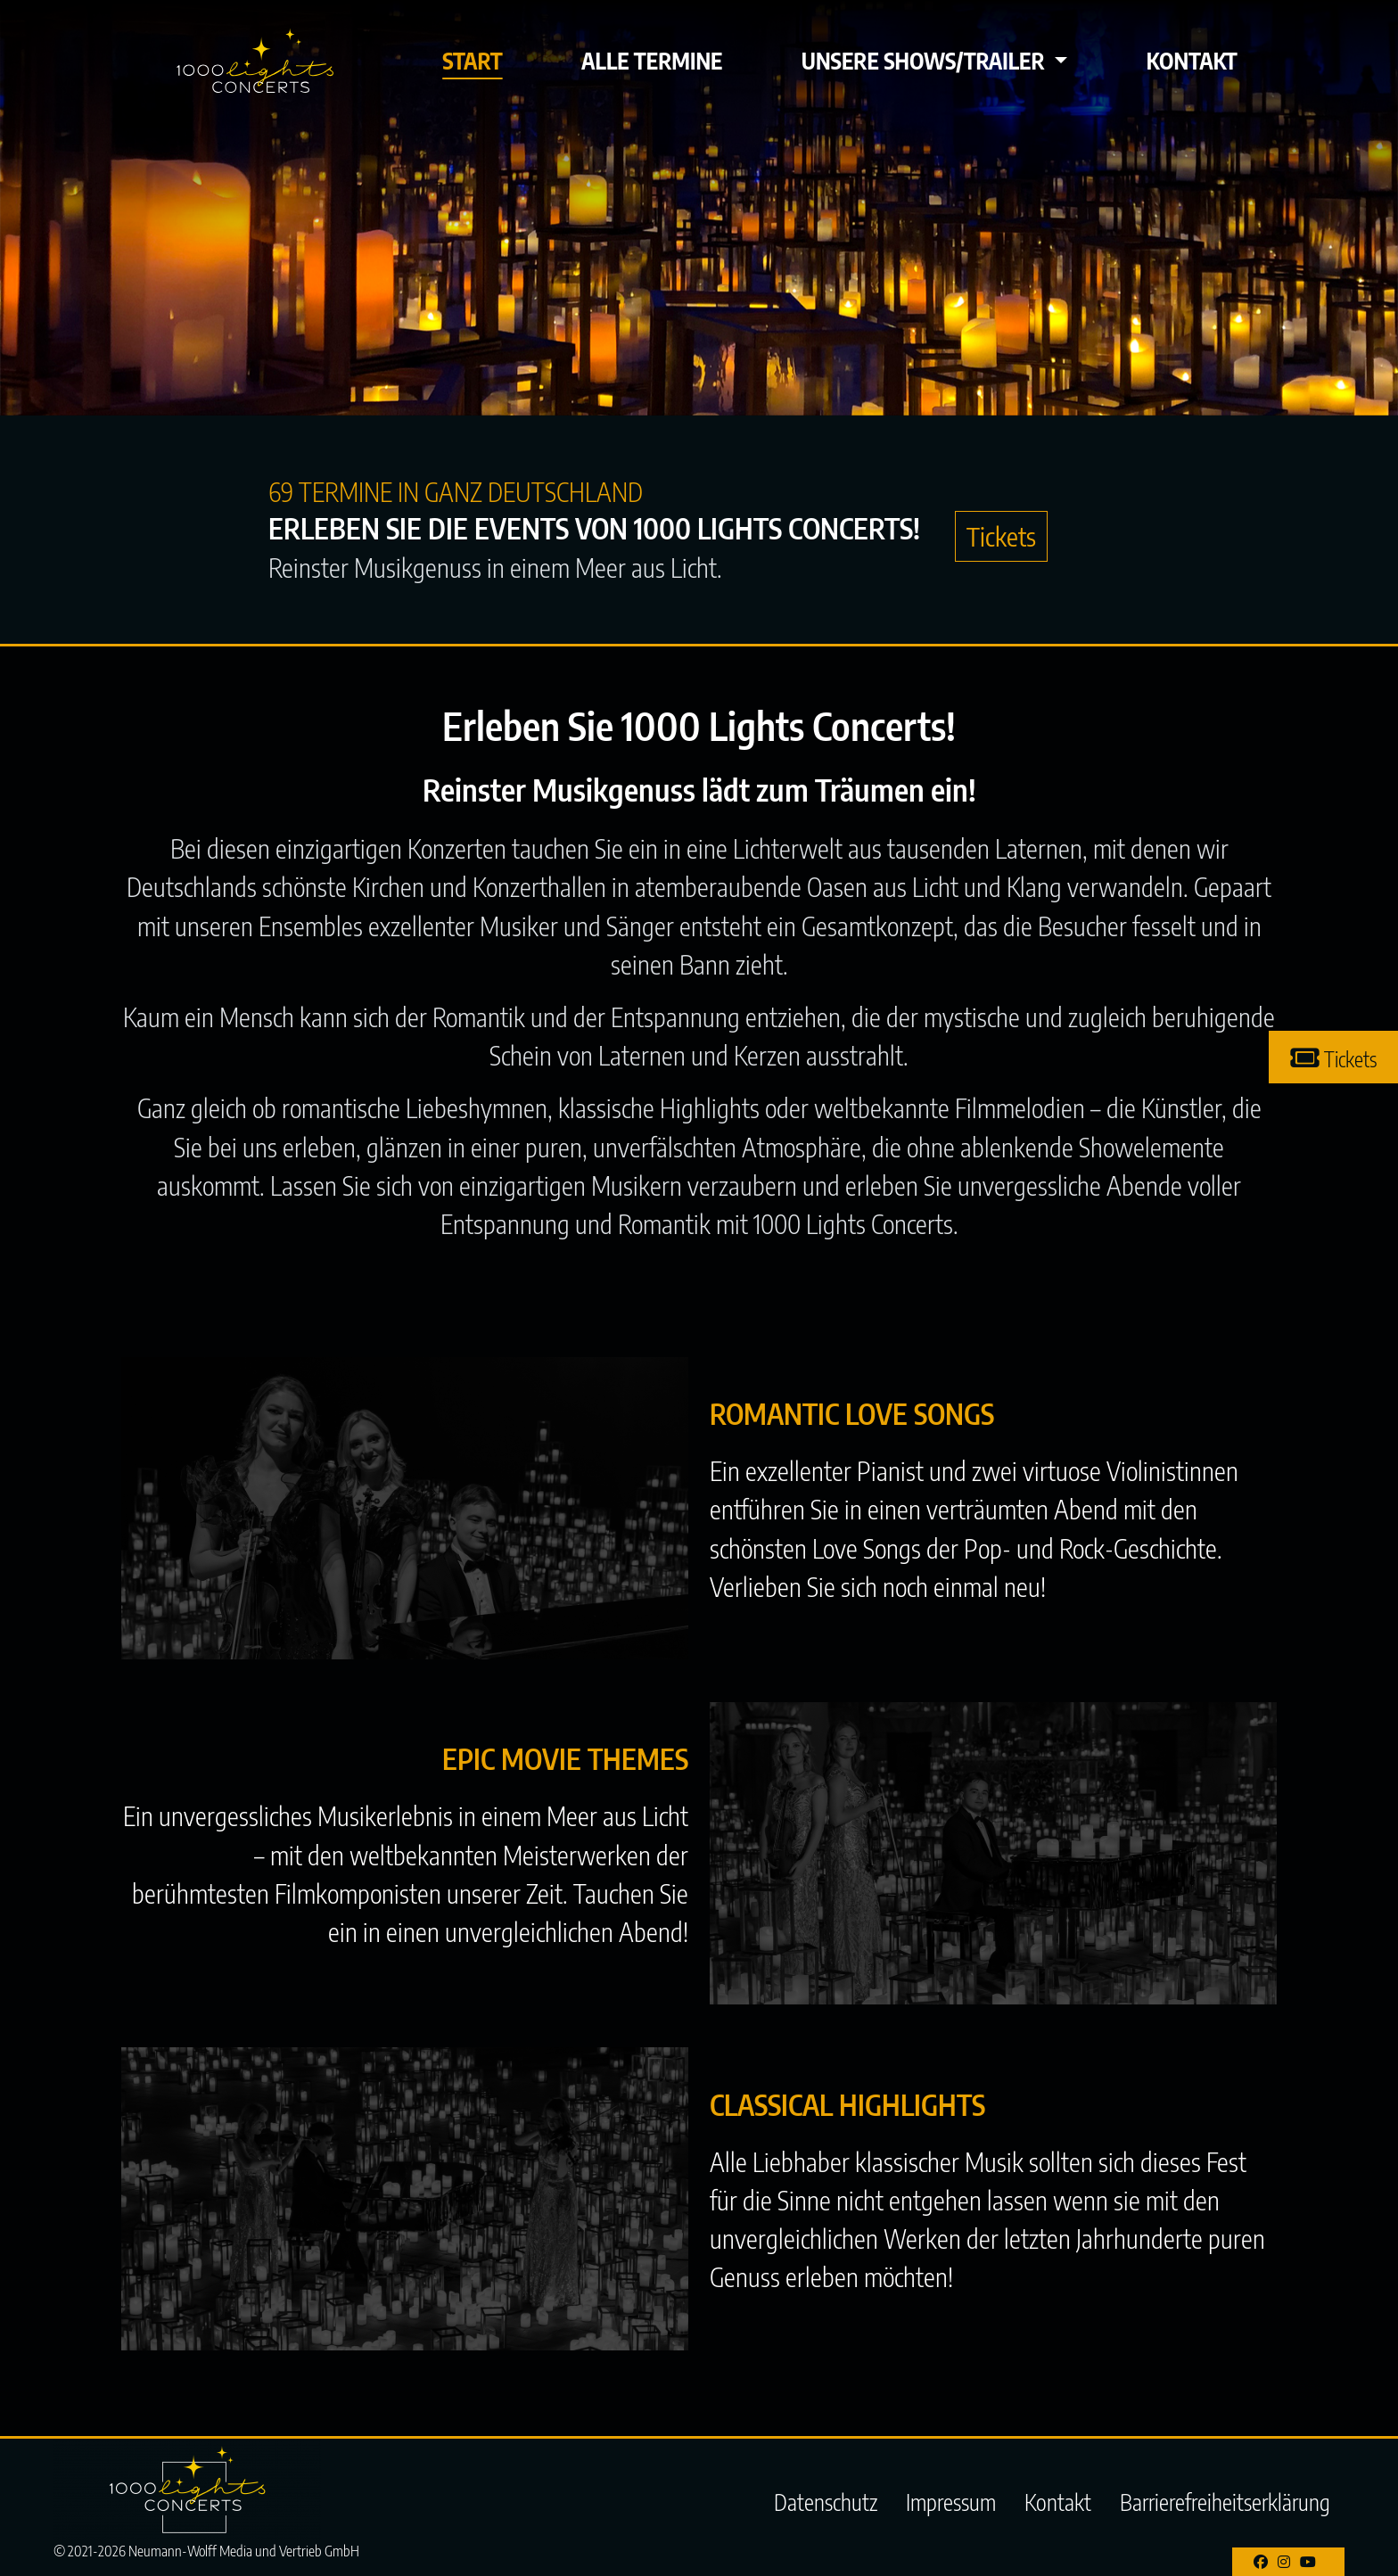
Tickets (1001, 536)
